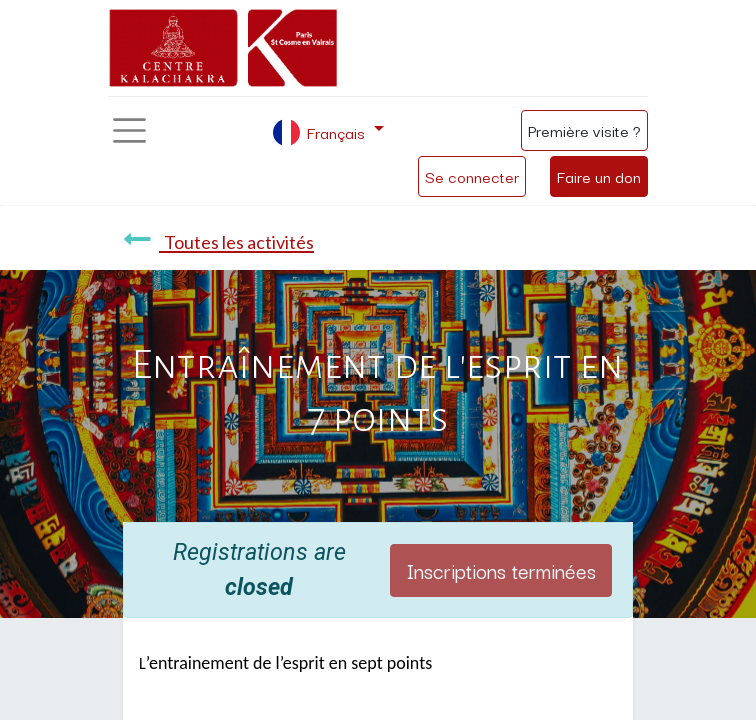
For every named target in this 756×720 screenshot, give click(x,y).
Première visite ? (584, 130)
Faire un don (599, 176)
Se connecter (472, 176)
